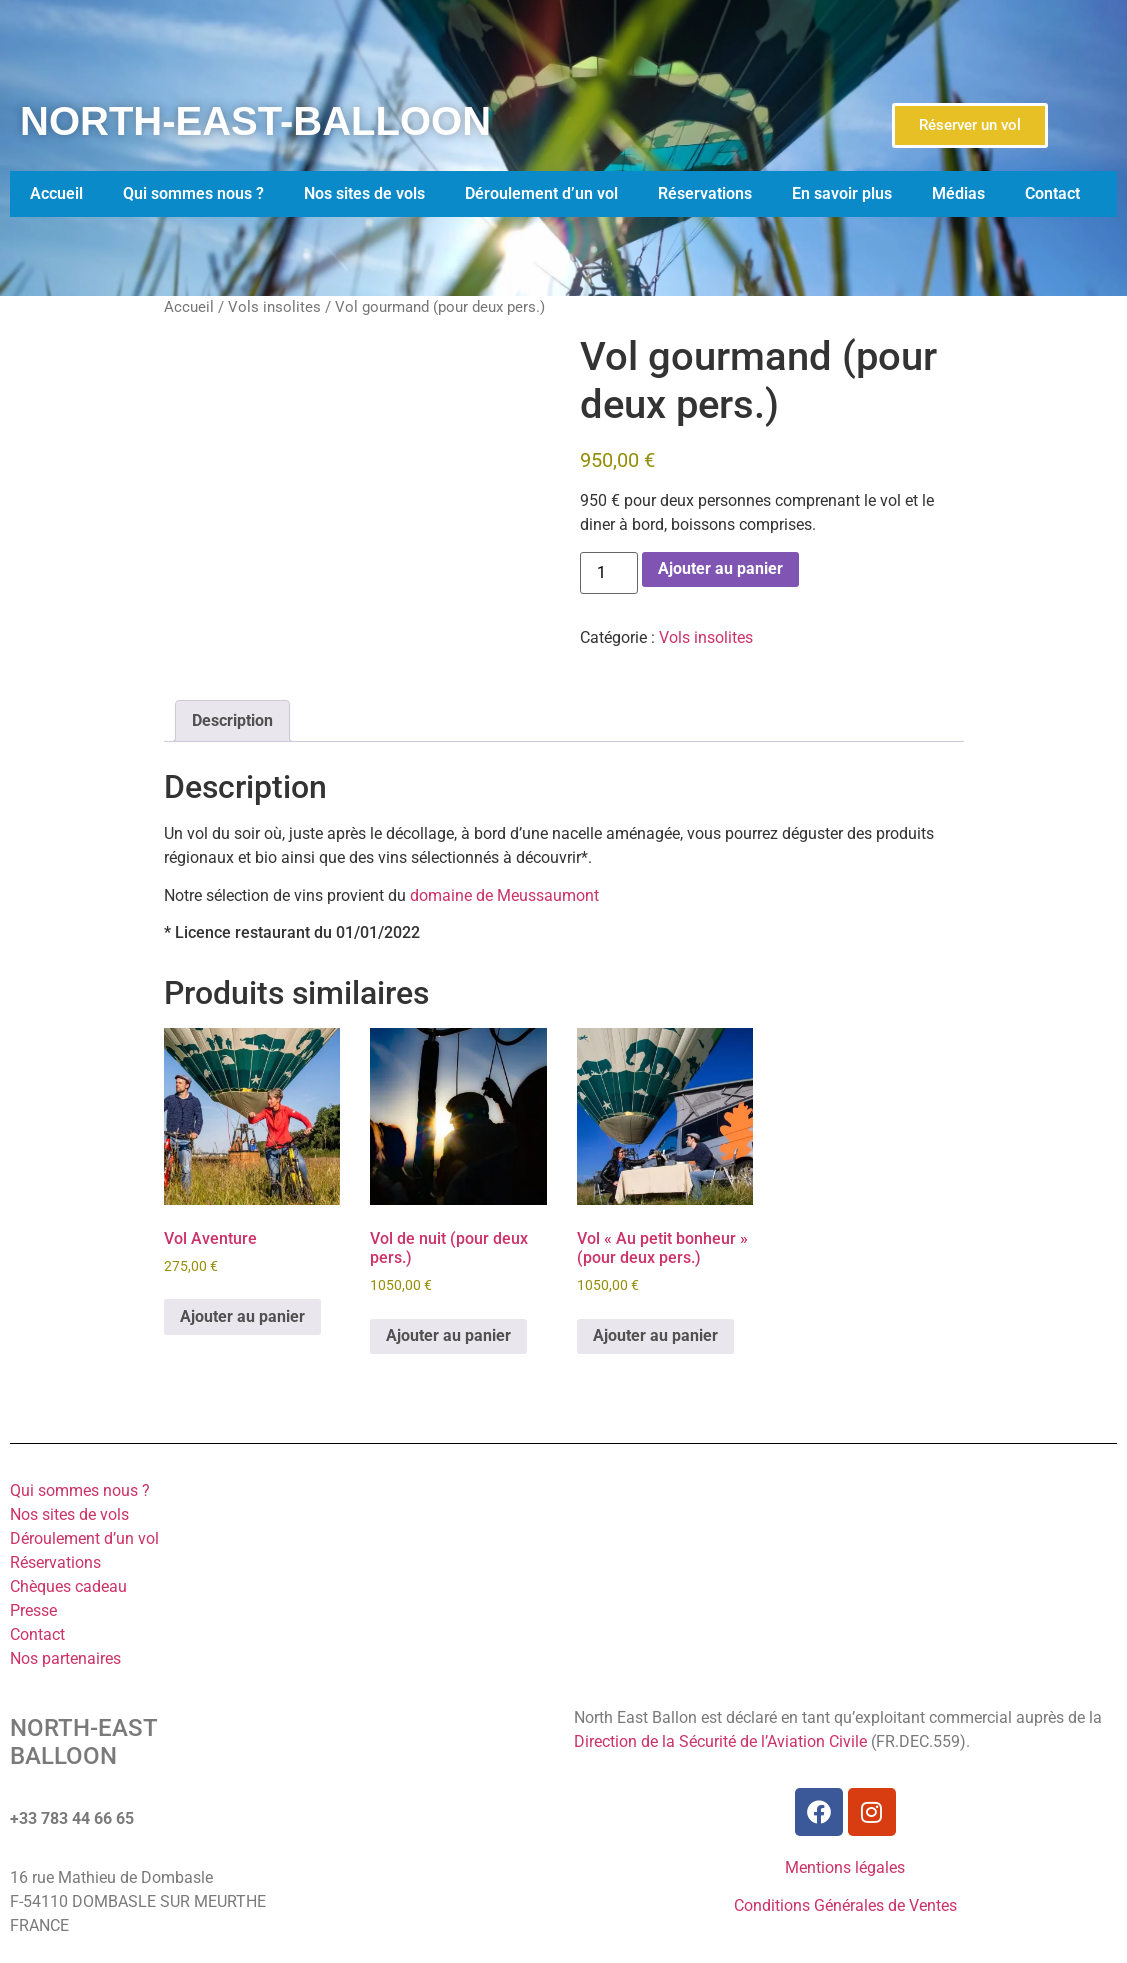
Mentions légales (845, 1867)
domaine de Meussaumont (504, 895)
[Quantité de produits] (609, 573)
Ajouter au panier (720, 568)
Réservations (705, 193)
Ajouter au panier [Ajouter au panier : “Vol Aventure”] (242, 1316)
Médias (958, 193)
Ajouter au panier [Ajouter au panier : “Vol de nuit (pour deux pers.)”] (448, 1335)
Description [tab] (232, 720)
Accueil (56, 193)
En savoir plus (842, 193)
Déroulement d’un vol (541, 193)
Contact (1052, 193)
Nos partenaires (65, 1658)
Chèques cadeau (68, 1586)
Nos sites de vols (364, 193)
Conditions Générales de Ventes (845, 1905)
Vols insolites (274, 307)
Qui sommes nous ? (193, 193)
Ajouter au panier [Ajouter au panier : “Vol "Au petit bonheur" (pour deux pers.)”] (655, 1335)
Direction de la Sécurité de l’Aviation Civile (720, 1741)
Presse (33, 1610)
